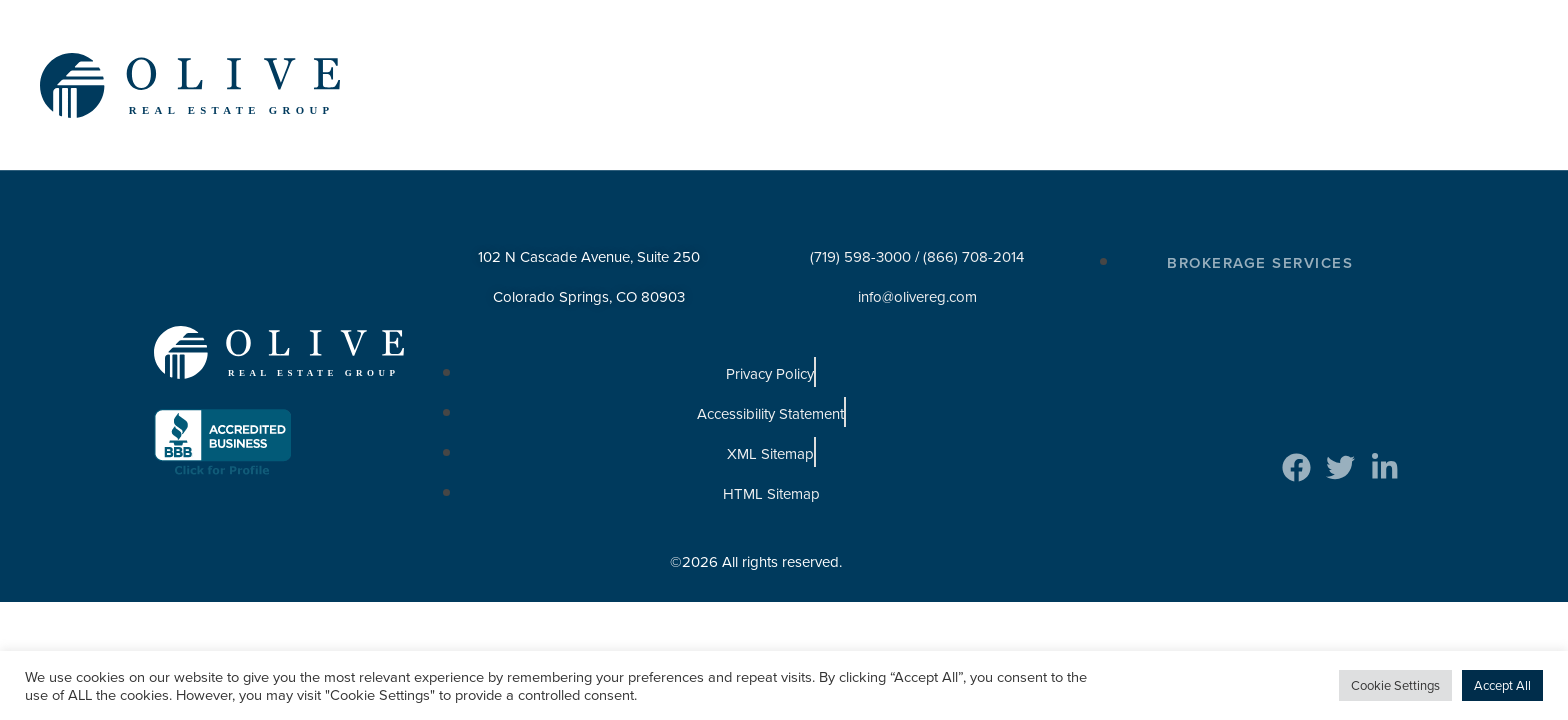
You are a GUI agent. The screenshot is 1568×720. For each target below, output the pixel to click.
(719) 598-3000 (860, 236)
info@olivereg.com (917, 276)
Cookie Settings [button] (1395, 685)
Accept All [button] (1502, 685)
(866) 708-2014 (973, 236)
